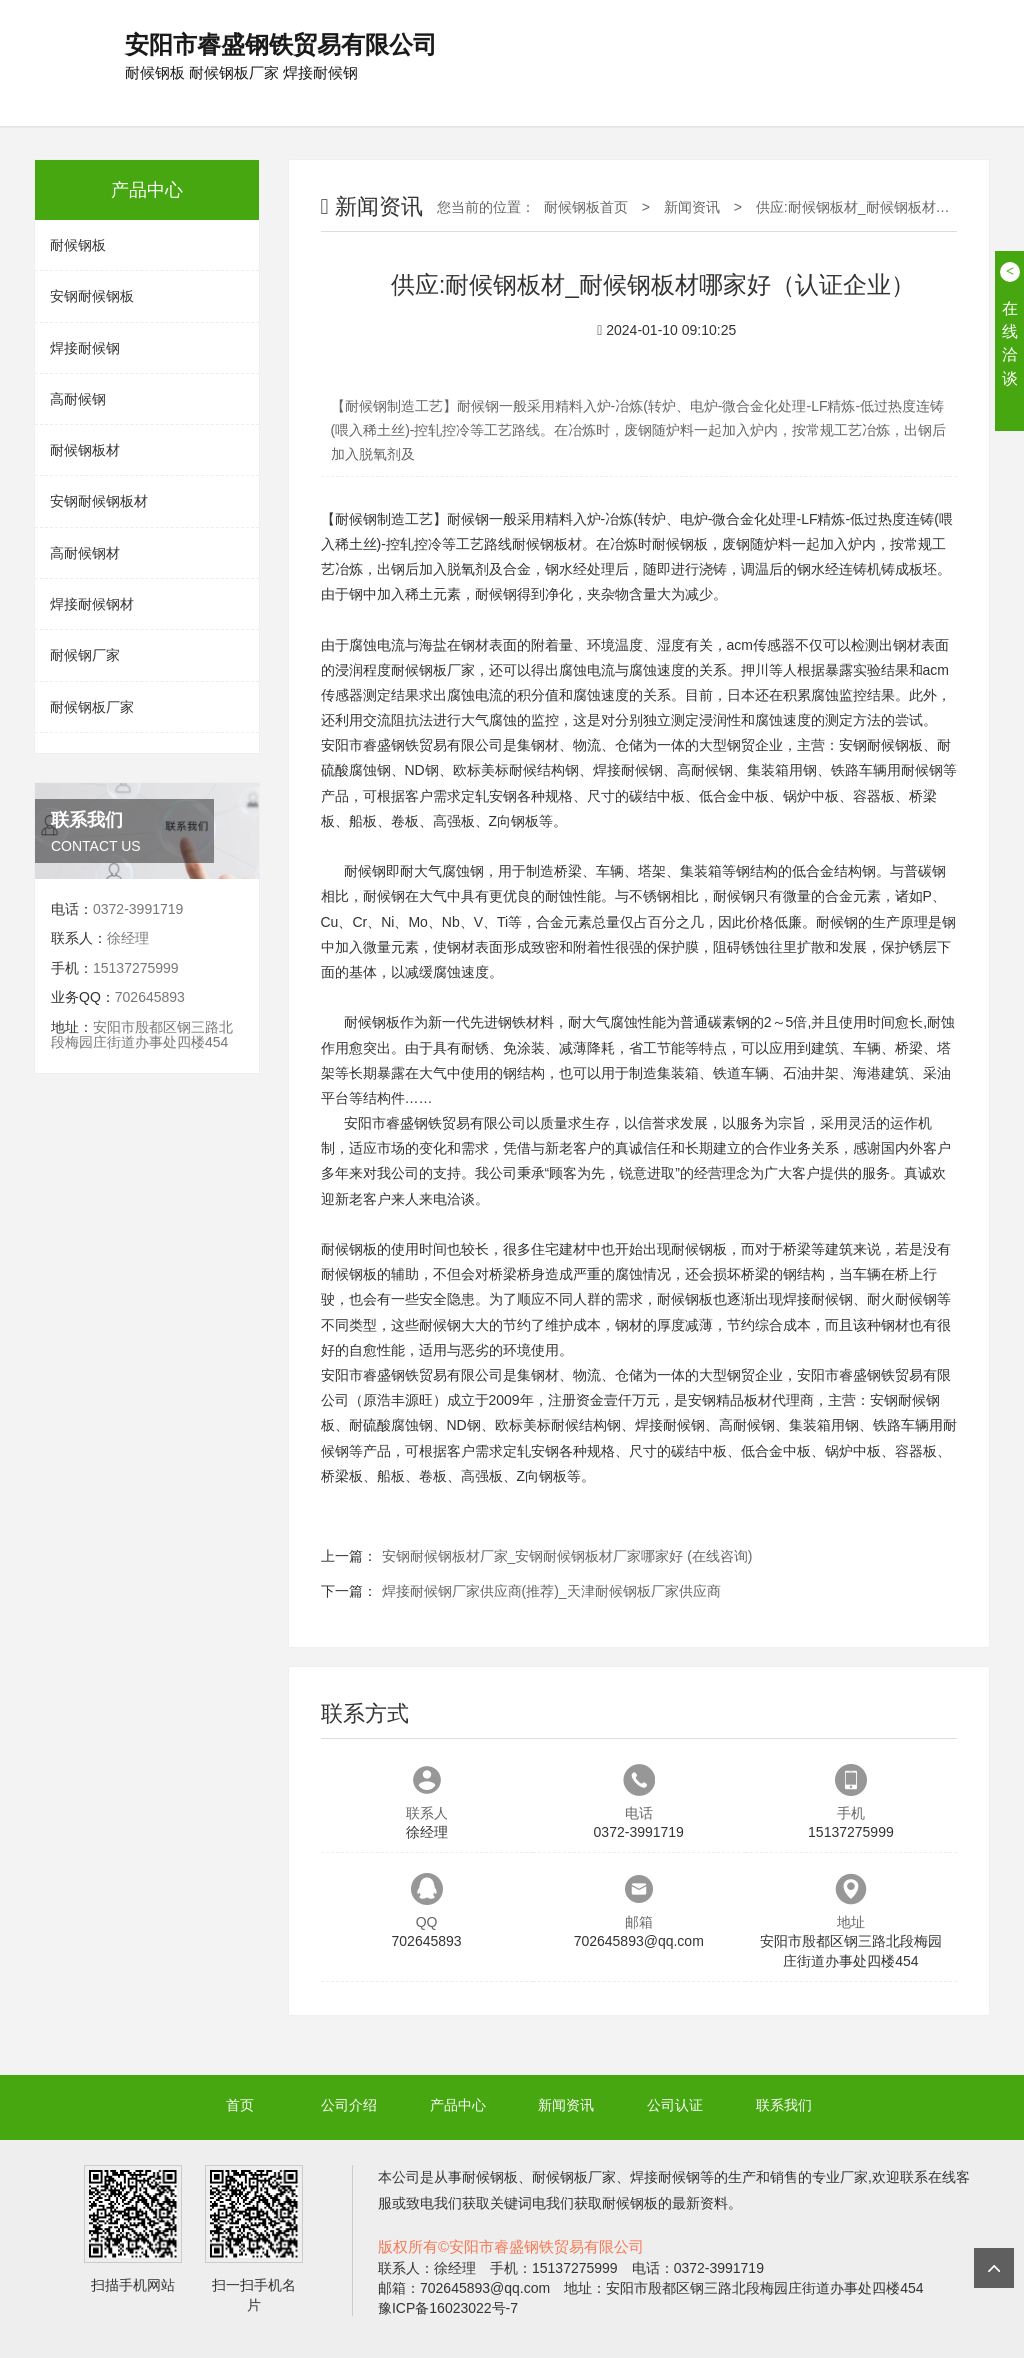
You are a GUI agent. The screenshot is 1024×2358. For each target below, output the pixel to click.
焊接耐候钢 (85, 348)
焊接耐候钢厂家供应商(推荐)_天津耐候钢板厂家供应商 (551, 1591)
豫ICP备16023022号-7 (448, 2308)
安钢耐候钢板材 (99, 501)
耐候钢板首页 (586, 207)
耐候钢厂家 (85, 655)
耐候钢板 (78, 245)
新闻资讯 (692, 207)
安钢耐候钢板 (92, 296)
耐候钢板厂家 (92, 707)
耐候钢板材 (85, 450)
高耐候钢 (78, 399)
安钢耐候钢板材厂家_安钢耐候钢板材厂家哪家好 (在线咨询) (567, 1556)
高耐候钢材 (85, 553)
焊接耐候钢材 (92, 604)
